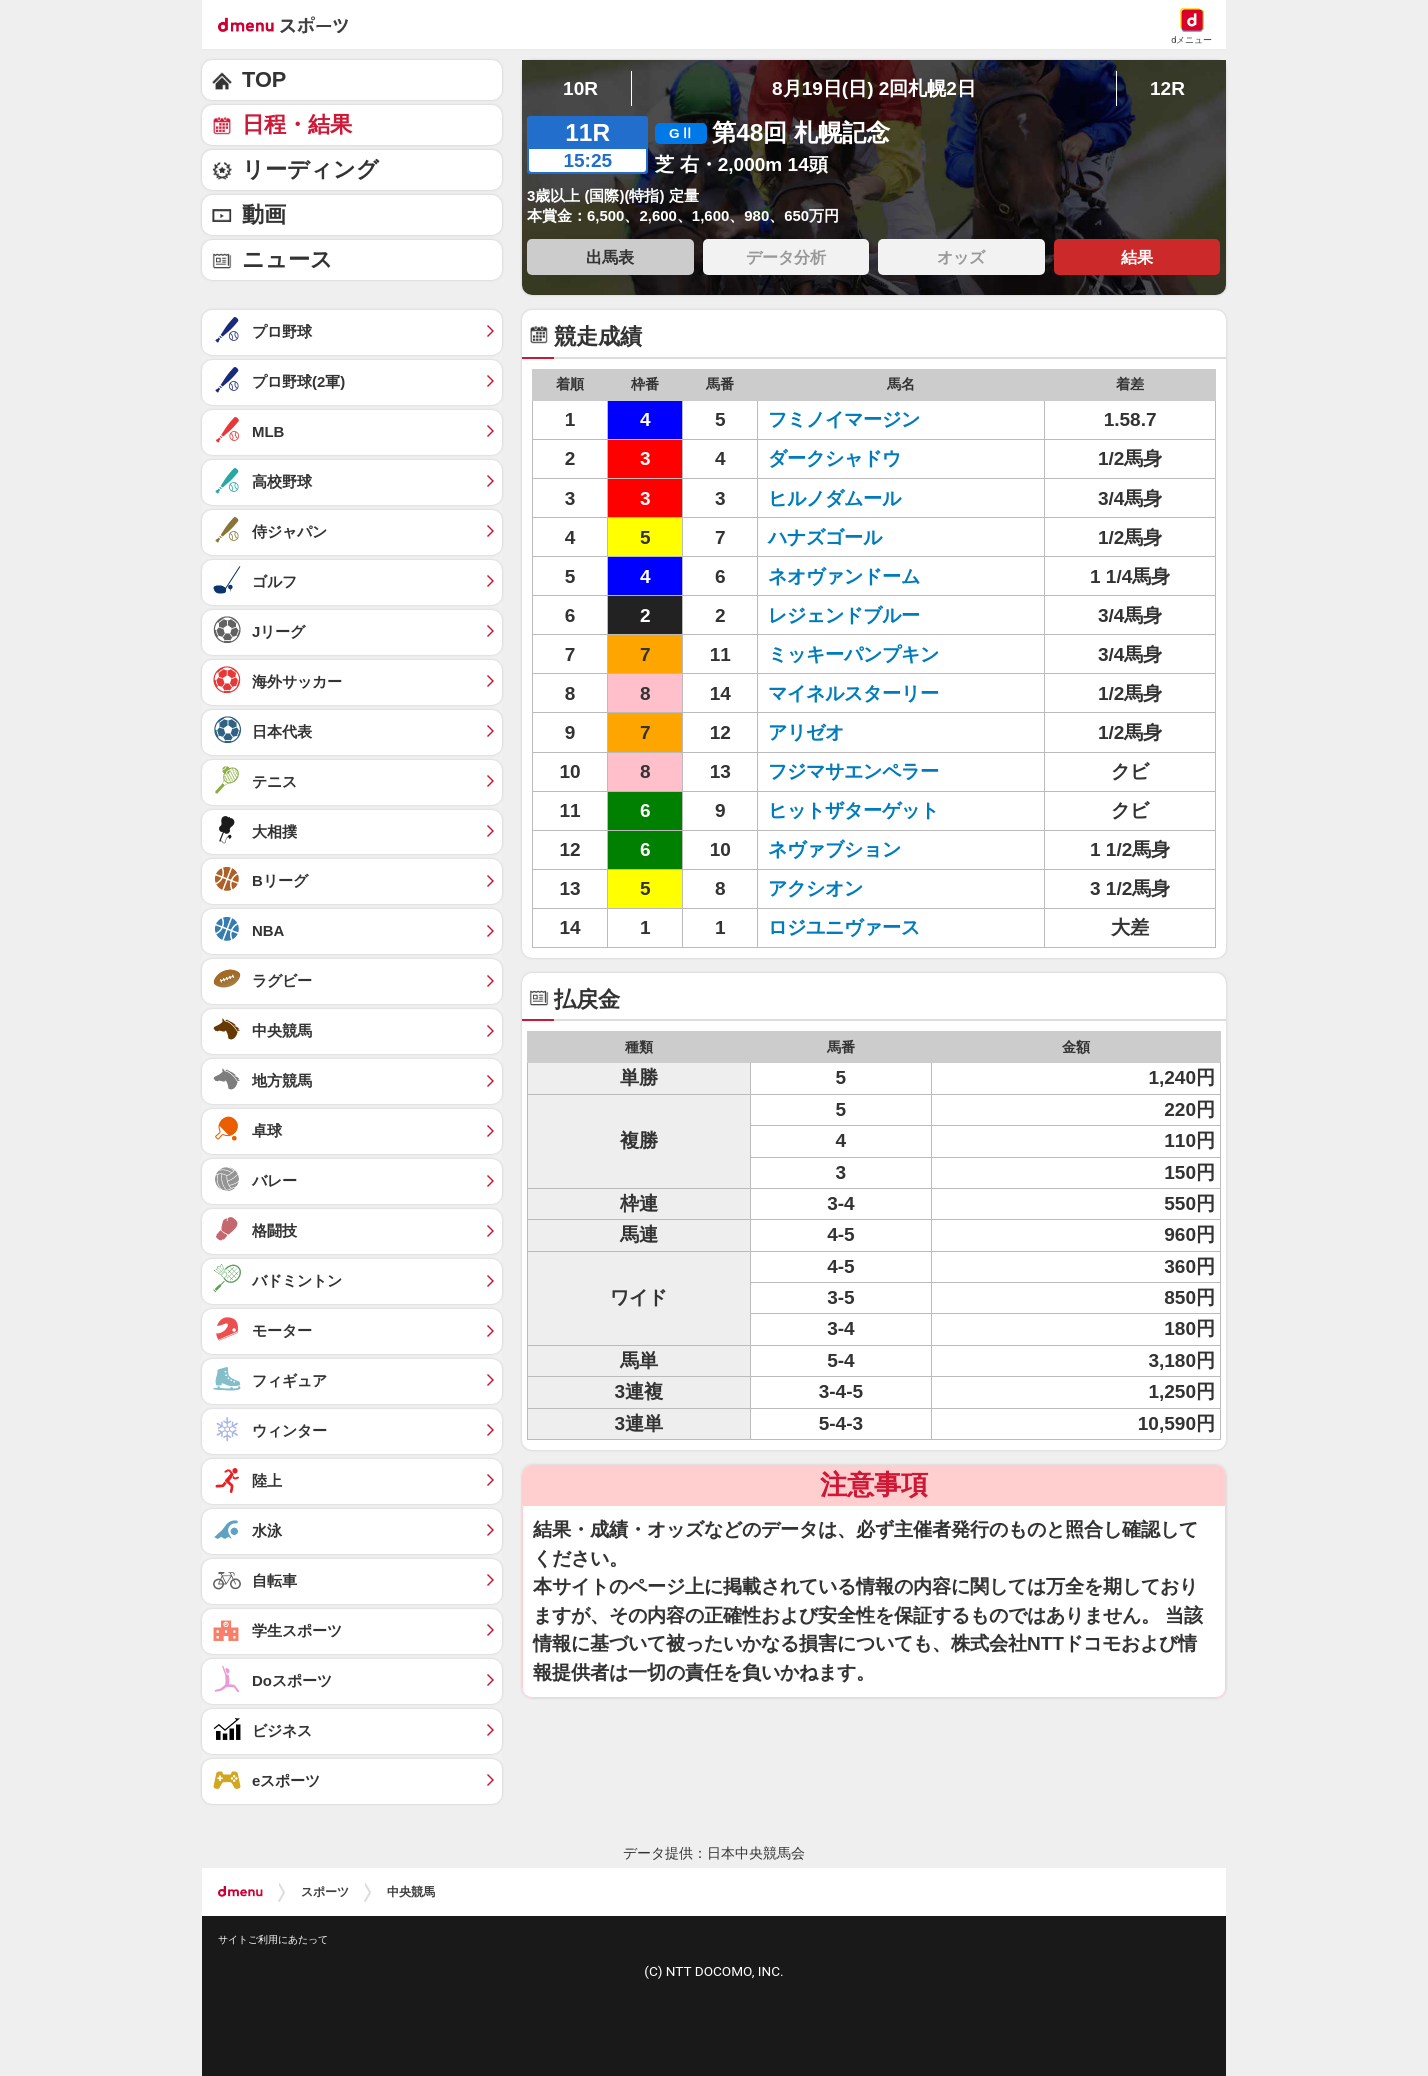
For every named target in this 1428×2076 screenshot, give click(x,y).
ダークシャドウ (834, 458)
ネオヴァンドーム (844, 576)
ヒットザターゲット (853, 810)
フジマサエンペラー (853, 771)
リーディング (310, 169)
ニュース (287, 259)
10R (580, 88)
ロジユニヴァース (844, 927)
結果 (1137, 257)
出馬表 (610, 257)
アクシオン (815, 888)
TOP (264, 79)
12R (1167, 88)
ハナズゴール (825, 537)
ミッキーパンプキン (853, 654)
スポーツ (325, 1892)
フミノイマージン (844, 419)
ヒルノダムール (834, 498)
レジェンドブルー (844, 615)
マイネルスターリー (853, 693)
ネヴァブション (834, 849)
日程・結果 (297, 124)
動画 (264, 214)
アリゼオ (806, 732)
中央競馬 (411, 1892)
